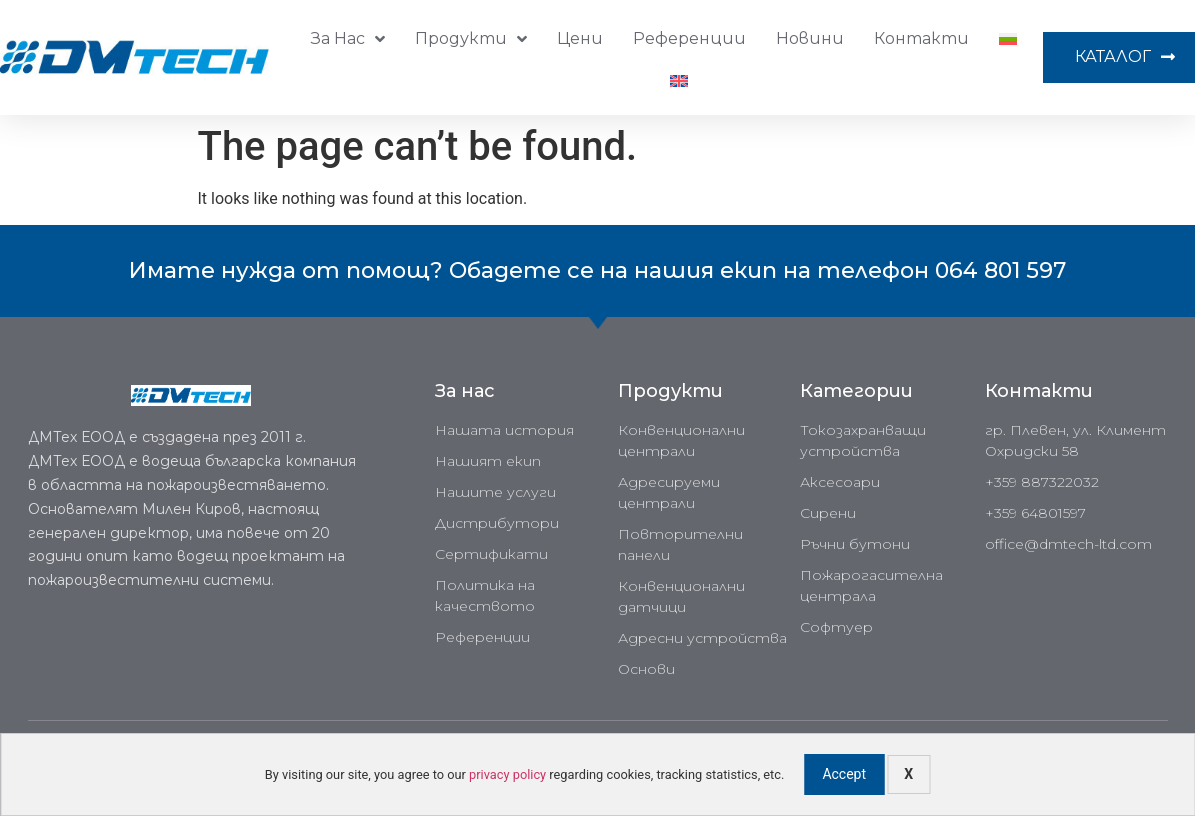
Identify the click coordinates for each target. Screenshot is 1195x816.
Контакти (921, 38)
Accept (844, 774)
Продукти (471, 39)
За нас (348, 39)
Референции (689, 38)
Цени (580, 38)
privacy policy (507, 774)
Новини (810, 38)
